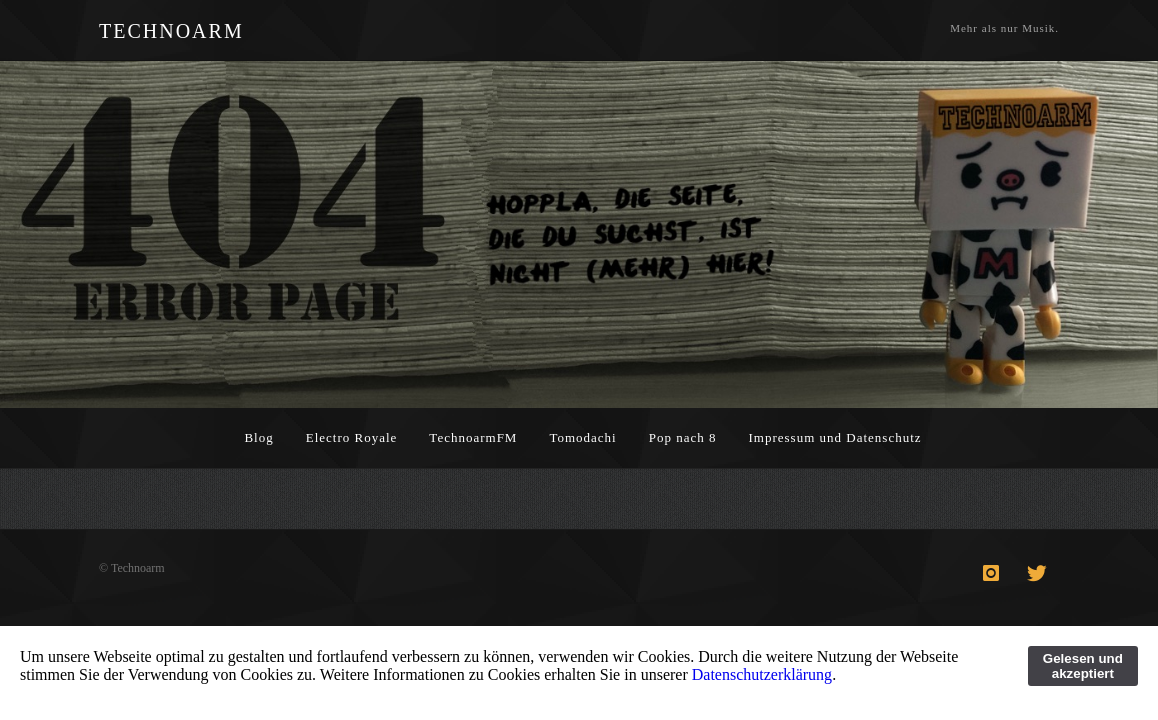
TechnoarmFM (473, 437)
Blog (258, 437)
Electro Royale (352, 437)
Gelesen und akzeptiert (1083, 666)
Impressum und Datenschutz (835, 437)
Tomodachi (582, 437)
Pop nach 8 (683, 437)
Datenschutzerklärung (762, 674)
